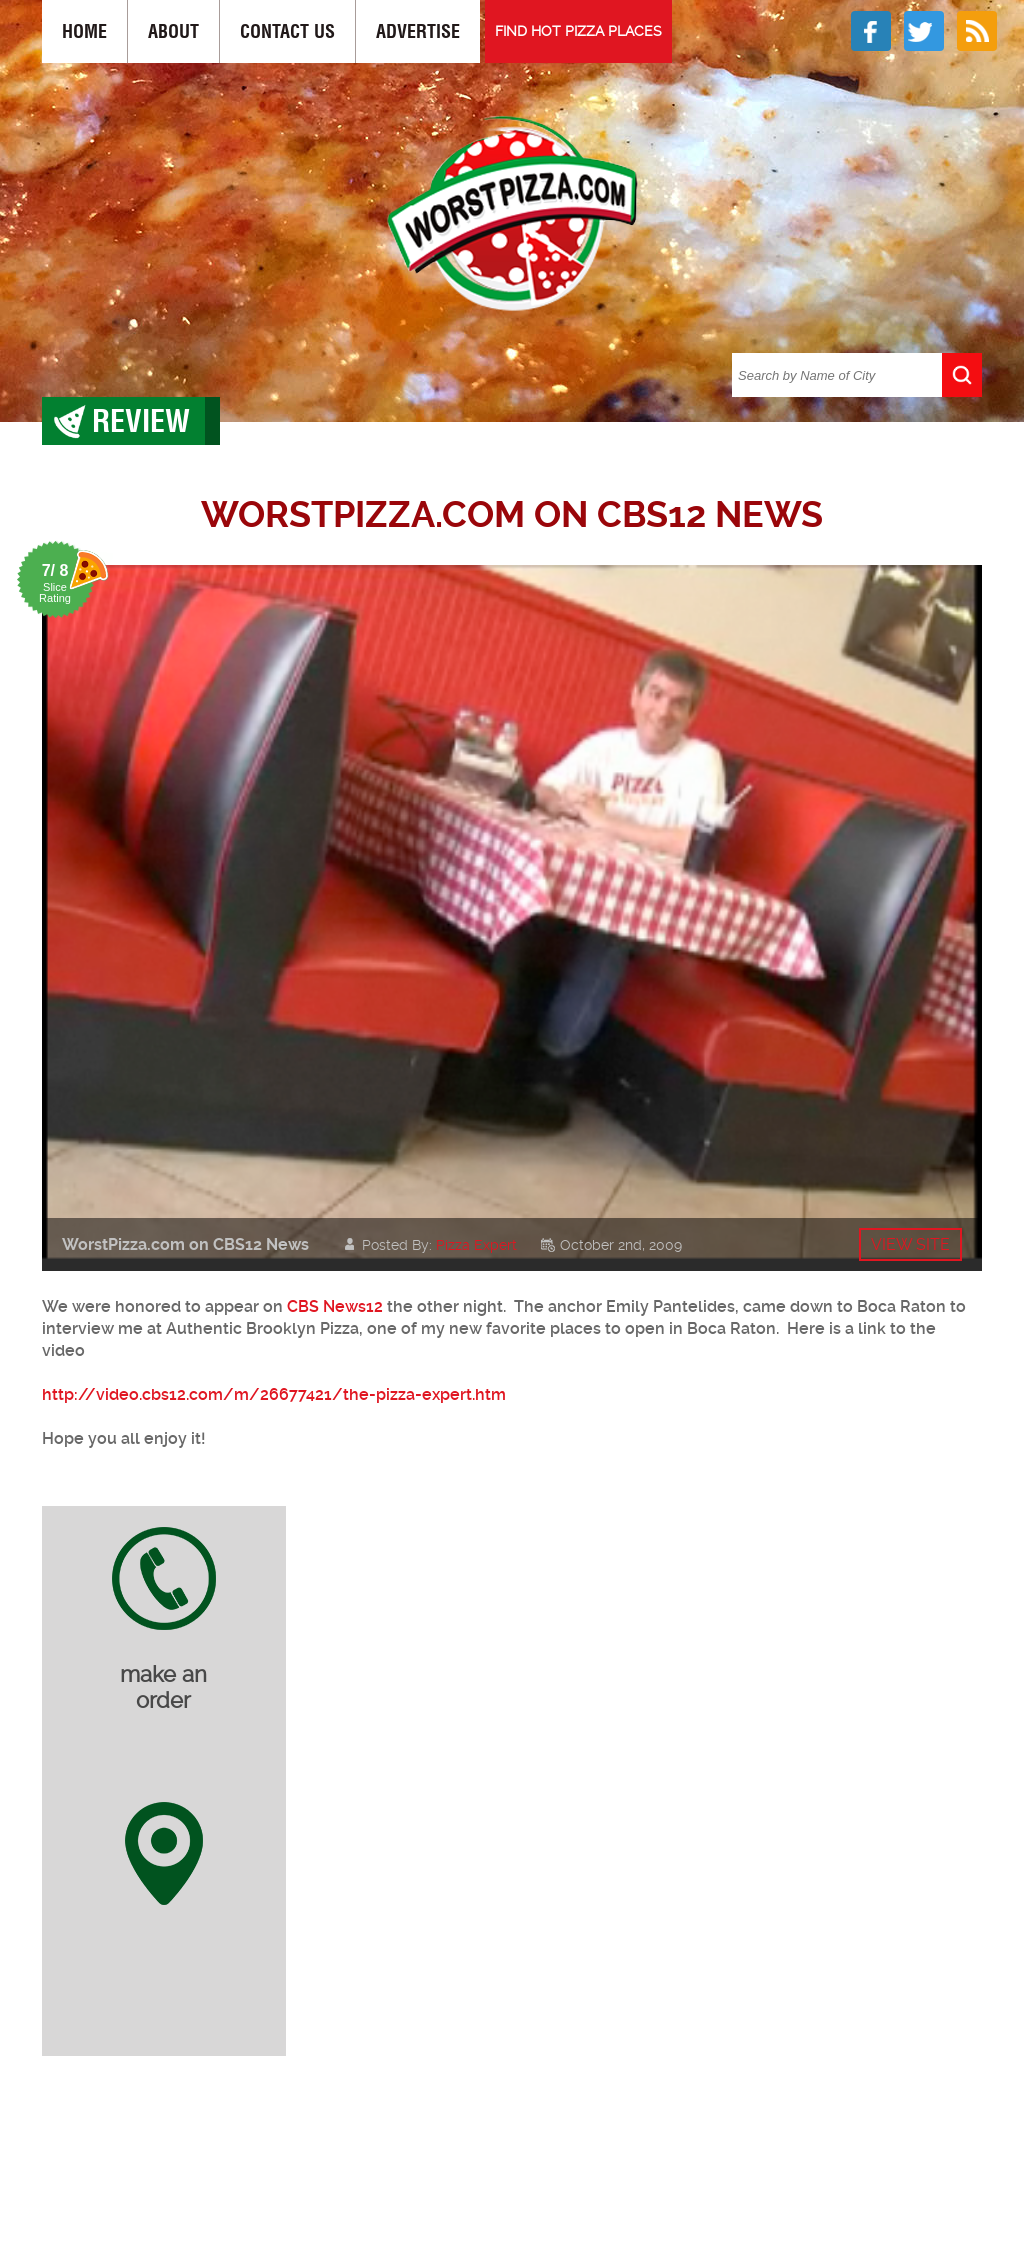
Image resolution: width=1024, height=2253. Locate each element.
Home (84, 31)
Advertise (418, 31)
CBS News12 (335, 1306)
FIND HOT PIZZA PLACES (578, 31)
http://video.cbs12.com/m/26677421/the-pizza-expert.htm (274, 1394)
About (173, 31)
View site (910, 1244)
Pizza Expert (476, 1245)
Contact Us (287, 31)
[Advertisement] (527, 2155)
